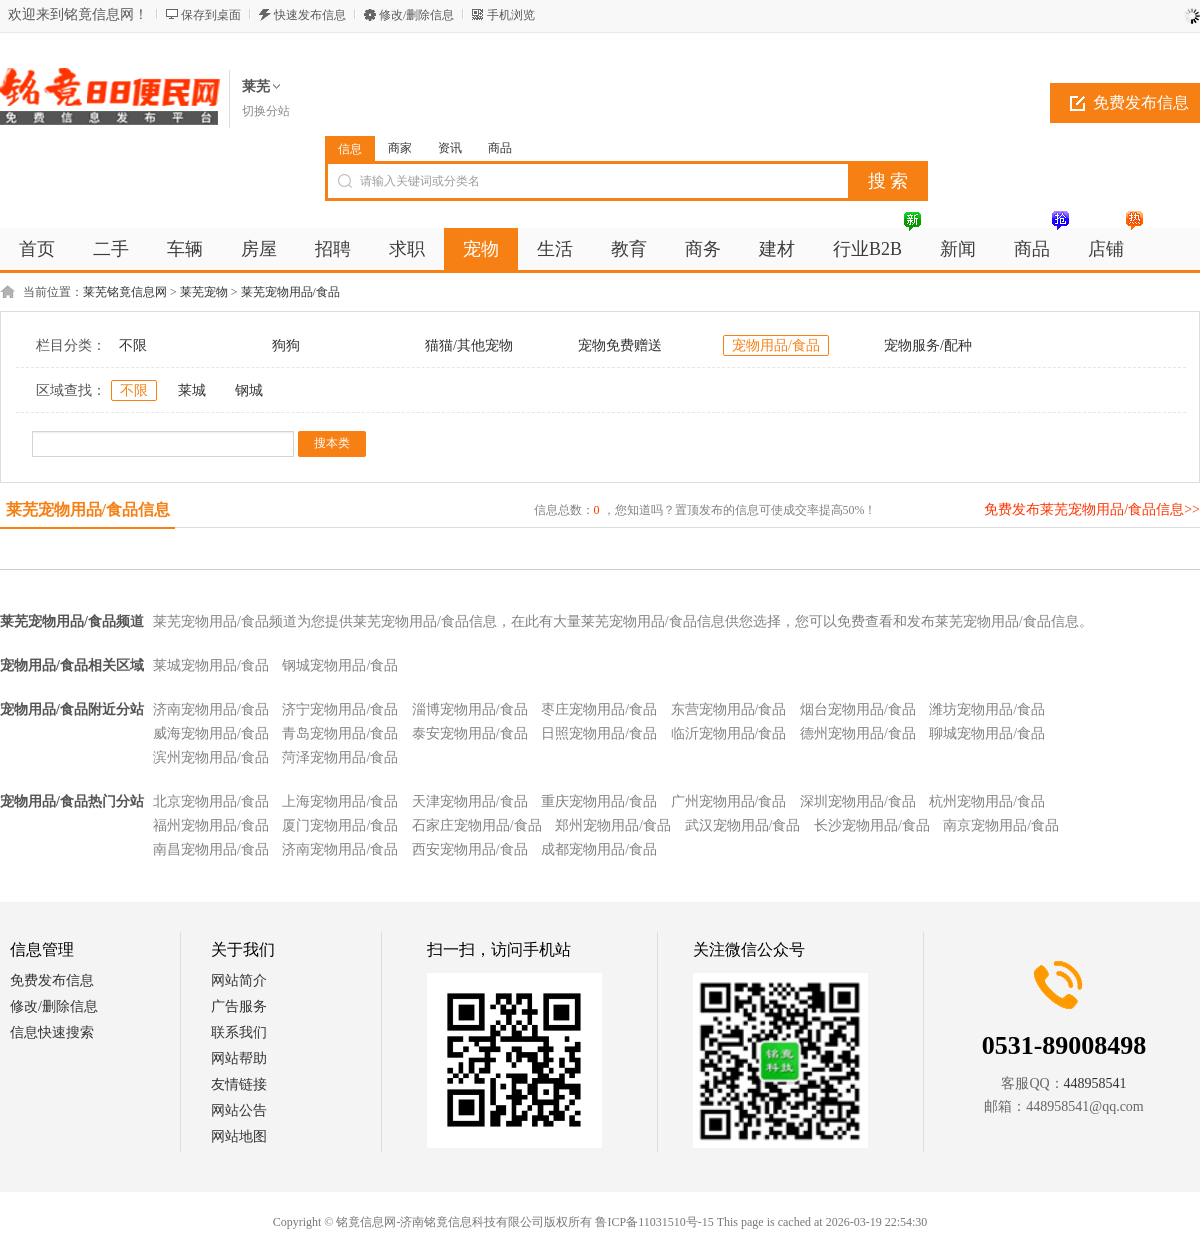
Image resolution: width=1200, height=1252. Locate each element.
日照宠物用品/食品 (599, 733)
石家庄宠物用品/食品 (477, 825)
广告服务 (239, 1006)
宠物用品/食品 (776, 345)
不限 (133, 345)
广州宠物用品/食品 (729, 801)
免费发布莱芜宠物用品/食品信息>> (1092, 509)
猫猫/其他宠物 (469, 345)
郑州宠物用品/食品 (613, 825)
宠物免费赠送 (620, 345)
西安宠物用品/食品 (470, 849)
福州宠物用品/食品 (211, 825)
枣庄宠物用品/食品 (599, 709)
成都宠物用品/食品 (599, 849)
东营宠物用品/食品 (729, 709)
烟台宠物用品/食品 (858, 709)
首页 (37, 249)
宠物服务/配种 (928, 345)
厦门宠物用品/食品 (340, 825)
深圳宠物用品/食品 (858, 801)
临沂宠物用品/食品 (729, 733)
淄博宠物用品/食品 (470, 709)
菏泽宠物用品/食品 (340, 757)
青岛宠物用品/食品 (340, 733)
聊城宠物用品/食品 (987, 733)
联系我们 (239, 1032)
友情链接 (239, 1084)
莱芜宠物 (204, 292)
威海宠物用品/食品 (211, 733)
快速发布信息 (310, 15)
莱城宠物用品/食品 (211, 665)
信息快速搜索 (52, 1032)
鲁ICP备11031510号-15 (654, 1222)
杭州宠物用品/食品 (987, 801)
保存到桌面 (211, 15)
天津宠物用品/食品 (470, 801)
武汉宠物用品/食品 (743, 825)
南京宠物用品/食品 (1001, 825)
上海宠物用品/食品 (340, 801)
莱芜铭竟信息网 (125, 292)
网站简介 (239, 980)
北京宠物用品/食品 (211, 801)
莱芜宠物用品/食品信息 (88, 509)
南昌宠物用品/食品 (211, 849)
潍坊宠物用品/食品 (987, 709)
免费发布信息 (52, 980)
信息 (350, 149)
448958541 (1095, 1083)
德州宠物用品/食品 (858, 733)
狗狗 (286, 345)
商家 (400, 148)
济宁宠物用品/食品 (340, 709)
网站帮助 (239, 1058)
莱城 (192, 390)
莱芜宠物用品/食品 (290, 292)
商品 (500, 148)
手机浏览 (511, 15)
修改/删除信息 (416, 15)
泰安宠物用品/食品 (470, 733)
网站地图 (239, 1136)
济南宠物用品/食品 (211, 709)
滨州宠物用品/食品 (211, 757)
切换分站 (266, 111)
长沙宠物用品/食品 (872, 825)
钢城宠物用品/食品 (340, 665)
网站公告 (239, 1110)
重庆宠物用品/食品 (599, 801)
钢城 (249, 390)
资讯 (450, 148)
